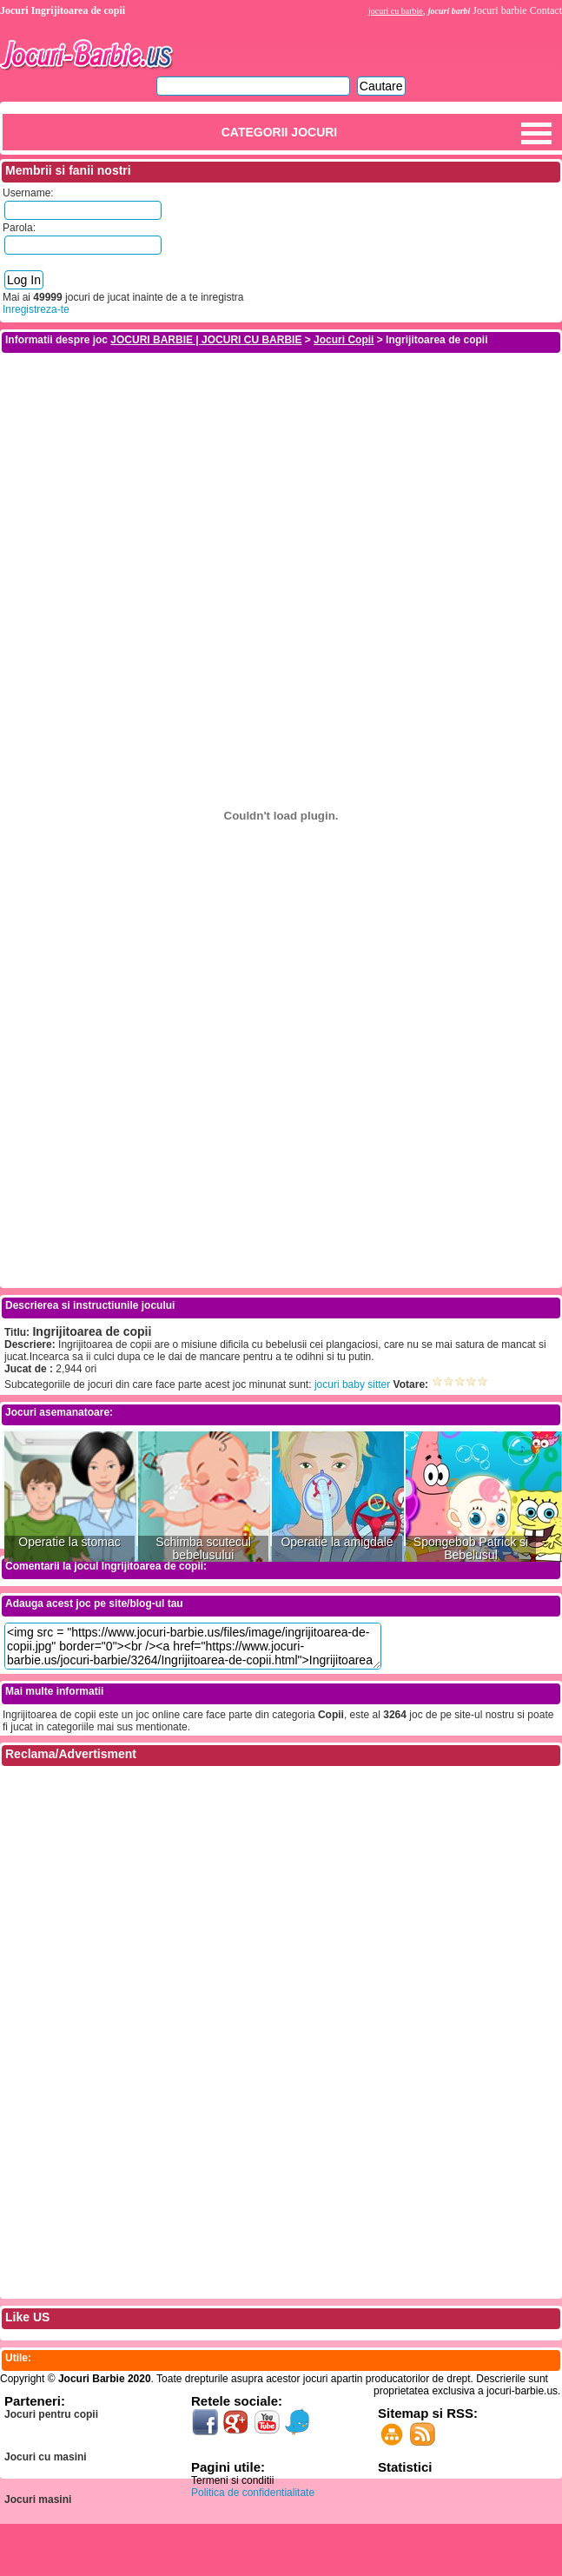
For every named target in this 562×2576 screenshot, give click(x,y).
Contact (546, 10)
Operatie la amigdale (337, 1542)
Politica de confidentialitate (252, 2492)
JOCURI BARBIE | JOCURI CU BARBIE (205, 340)
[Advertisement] (281, 476)
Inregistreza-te (36, 309)
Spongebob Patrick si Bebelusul (470, 1549)
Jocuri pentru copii (51, 2414)
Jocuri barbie (499, 10)
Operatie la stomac (69, 1542)
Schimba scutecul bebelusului (203, 1549)
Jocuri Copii (344, 340)
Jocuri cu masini (45, 2457)
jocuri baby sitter (352, 1384)
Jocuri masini (37, 2499)
